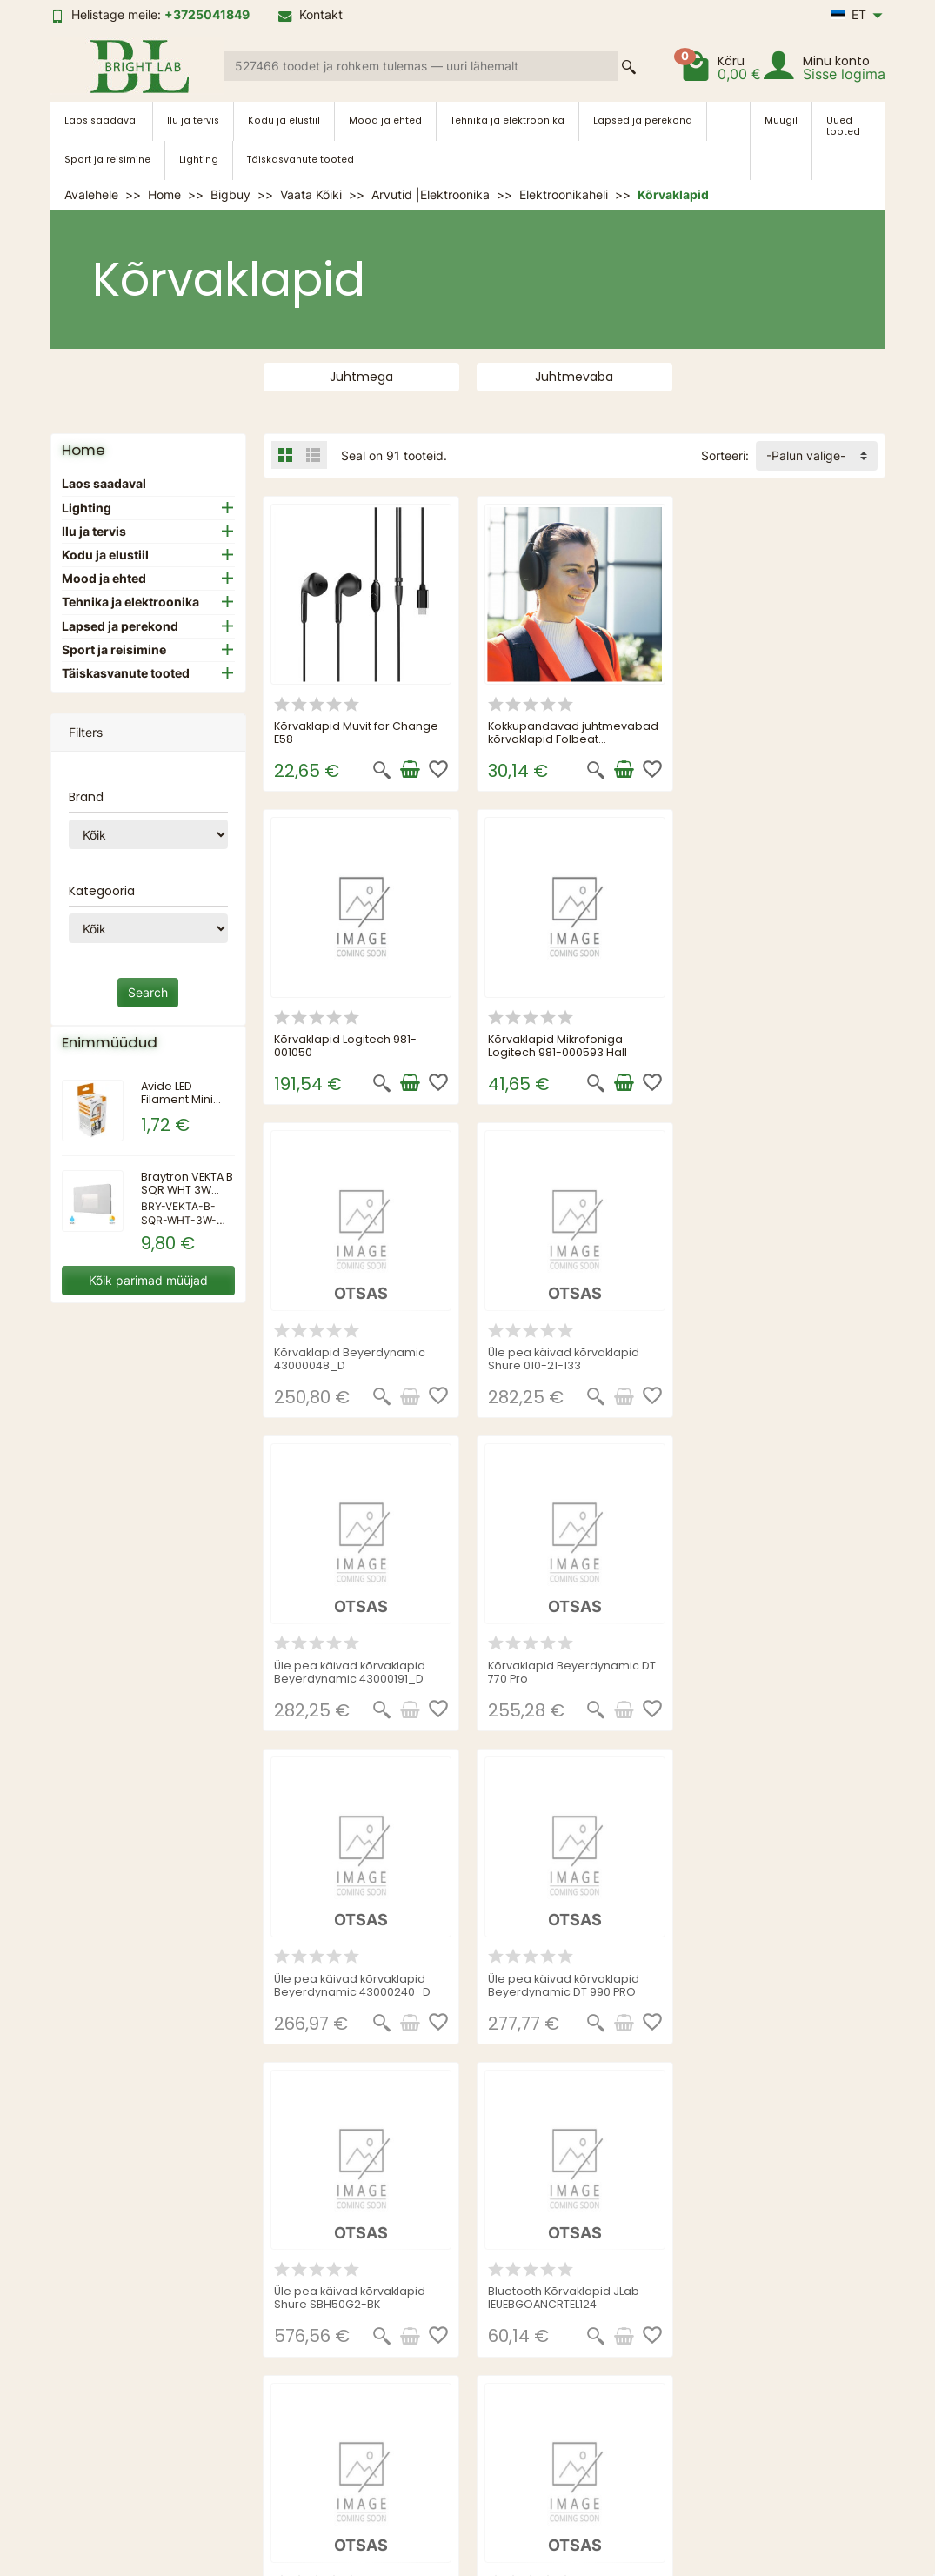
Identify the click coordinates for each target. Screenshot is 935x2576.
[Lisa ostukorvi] (409, 769)
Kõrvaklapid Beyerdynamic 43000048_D (563, 1045)
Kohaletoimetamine (303, 2366)
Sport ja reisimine (107, 159)
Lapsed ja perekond (642, 120)
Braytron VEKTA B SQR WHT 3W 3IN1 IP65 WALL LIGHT (187, 1196)
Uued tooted (843, 126)
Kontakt (310, 14)
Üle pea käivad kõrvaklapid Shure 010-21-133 (776, 1045)
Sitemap (273, 2387)
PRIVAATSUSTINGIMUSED (324, 2343)
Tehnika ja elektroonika (507, 120)
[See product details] (622, 1082)
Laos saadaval (101, 120)
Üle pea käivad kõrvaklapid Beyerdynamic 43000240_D (779, 1357)
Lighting (198, 159)
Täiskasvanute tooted (300, 159)
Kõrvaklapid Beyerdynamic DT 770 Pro (572, 1357)
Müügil (781, 120)
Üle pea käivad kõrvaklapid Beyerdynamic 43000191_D (350, 1357)
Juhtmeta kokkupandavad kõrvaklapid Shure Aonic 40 (350, 1982)
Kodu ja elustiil (284, 120)
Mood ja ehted (385, 120)
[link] (133, 2493)
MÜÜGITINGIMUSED (308, 2320)
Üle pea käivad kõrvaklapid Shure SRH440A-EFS (776, 1982)
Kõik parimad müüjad (148, 1280)
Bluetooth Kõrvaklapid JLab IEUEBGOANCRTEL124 (776, 1669)
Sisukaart (611, 2320)
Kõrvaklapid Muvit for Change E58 (357, 732)
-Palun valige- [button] (805, 455)
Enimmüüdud (454, 2366)
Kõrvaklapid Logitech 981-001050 (772, 732)
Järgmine (847, 2078)
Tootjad (438, 2387)
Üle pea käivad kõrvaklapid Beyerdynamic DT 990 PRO (350, 1669)
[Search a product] (421, 66)
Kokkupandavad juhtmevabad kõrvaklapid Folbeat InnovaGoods (573, 738)
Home (83, 449)
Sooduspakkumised (473, 2320)
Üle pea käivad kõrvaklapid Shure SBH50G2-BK (563, 1669)
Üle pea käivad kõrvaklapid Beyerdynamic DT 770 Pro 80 (567, 1982)
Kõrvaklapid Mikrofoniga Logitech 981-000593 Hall (344, 1045)
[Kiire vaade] (381, 769)
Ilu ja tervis (193, 120)
